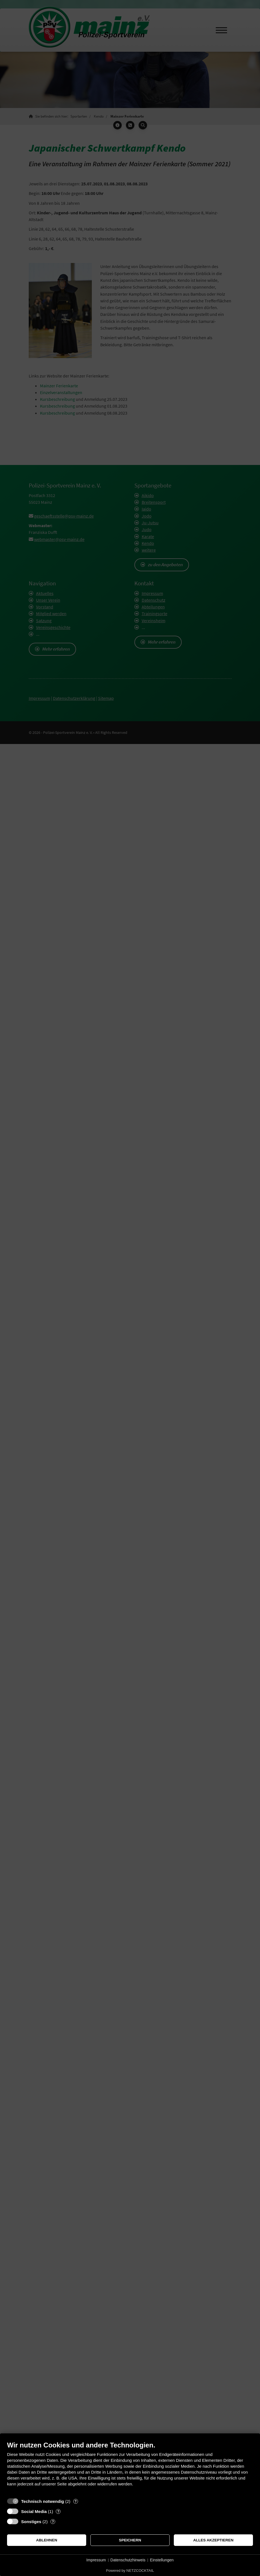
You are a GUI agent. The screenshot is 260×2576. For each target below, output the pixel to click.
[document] (130, 2468)
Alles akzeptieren (213, 2540)
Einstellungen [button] (162, 2560)
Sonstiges (31, 2521)
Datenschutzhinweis (128, 2560)
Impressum (96, 2560)
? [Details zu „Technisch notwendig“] (75, 2501)
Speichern (130, 2540)
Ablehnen (46, 2540)
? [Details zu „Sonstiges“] (53, 2521)
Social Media (34, 2511)
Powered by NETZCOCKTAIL (130, 2570)
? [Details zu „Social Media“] (58, 2511)
